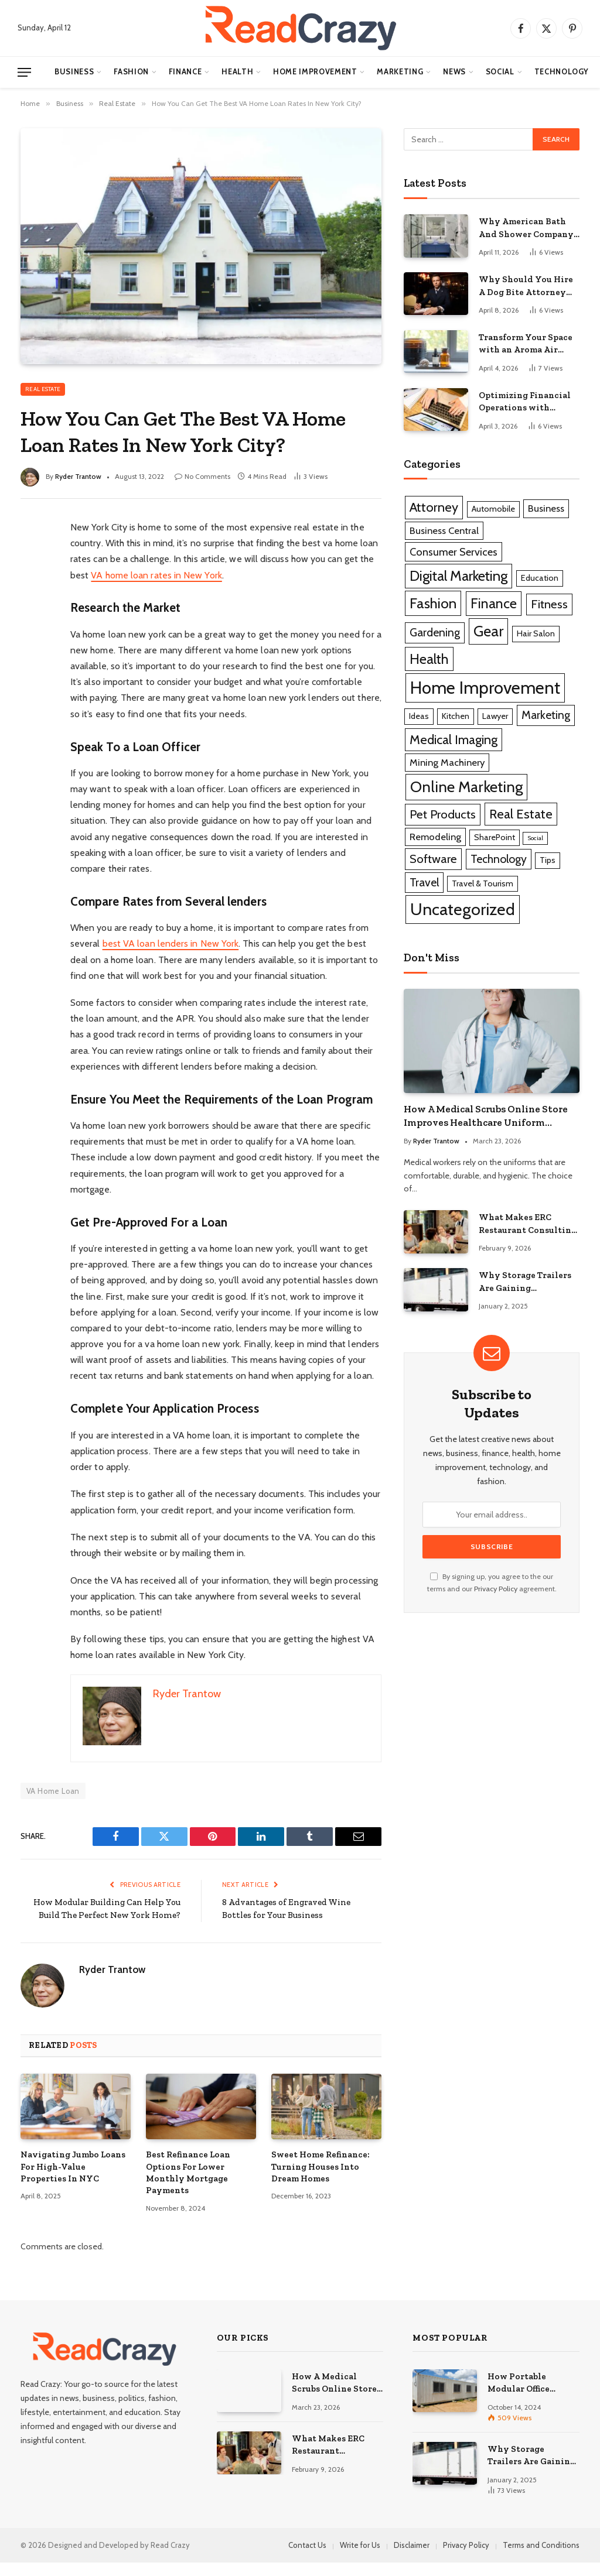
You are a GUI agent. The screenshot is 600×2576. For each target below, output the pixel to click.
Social (500, 71)
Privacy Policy (495, 1588)
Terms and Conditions (541, 2558)
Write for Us (360, 2558)
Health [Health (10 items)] (429, 658)
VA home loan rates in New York (156, 575)
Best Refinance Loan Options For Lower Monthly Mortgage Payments (188, 2186)
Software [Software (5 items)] (433, 858)
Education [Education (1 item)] (539, 578)
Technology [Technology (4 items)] (499, 859)
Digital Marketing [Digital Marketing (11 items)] (458, 575)
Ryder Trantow (78, 476)
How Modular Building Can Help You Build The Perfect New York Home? (114, 1915)
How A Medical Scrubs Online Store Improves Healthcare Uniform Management (486, 1116)
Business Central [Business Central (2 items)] (444, 530)
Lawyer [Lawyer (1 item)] (495, 716)
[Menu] (24, 72)
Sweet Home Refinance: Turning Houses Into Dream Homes (320, 2180)
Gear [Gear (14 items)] (488, 631)
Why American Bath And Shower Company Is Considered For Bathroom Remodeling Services (527, 228)
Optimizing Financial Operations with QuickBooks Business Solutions (525, 402)
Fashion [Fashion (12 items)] (433, 603)
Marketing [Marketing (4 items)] (545, 715)
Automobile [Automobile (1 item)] (493, 508)
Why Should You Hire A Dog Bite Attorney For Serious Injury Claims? (526, 286)
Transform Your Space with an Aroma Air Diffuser (525, 344)
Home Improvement (315, 71)
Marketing (400, 71)
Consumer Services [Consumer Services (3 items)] (453, 552)
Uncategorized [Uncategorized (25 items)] (462, 909)
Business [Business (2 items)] (546, 508)
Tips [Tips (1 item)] (547, 860)
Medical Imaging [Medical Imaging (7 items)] (453, 740)
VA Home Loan (53, 1791)
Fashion (131, 71)
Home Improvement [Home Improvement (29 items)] (485, 687)
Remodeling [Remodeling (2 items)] (435, 836)
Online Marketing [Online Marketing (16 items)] (466, 786)
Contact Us (307, 2558)
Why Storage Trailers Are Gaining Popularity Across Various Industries (525, 1282)
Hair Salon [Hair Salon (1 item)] (536, 633)
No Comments (202, 476)
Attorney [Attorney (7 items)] (434, 507)
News (454, 71)
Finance (185, 71)
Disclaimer (411, 2558)
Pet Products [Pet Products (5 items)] (443, 814)
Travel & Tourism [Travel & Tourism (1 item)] (482, 883)
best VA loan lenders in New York (171, 943)
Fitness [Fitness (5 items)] (549, 604)
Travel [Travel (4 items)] (424, 882)
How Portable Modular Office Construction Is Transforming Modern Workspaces (531, 2396)
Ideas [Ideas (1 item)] (419, 716)
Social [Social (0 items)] (535, 838)
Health (237, 71)
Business (74, 71)
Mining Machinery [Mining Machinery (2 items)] (447, 762)
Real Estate (42, 389)
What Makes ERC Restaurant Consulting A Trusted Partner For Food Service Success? (528, 1224)
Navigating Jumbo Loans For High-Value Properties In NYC (73, 2180)
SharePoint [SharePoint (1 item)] (494, 837)
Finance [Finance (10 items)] (494, 603)
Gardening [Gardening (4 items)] (435, 632)
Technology (561, 71)
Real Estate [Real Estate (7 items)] (521, 814)
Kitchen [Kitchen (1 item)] (455, 716)
